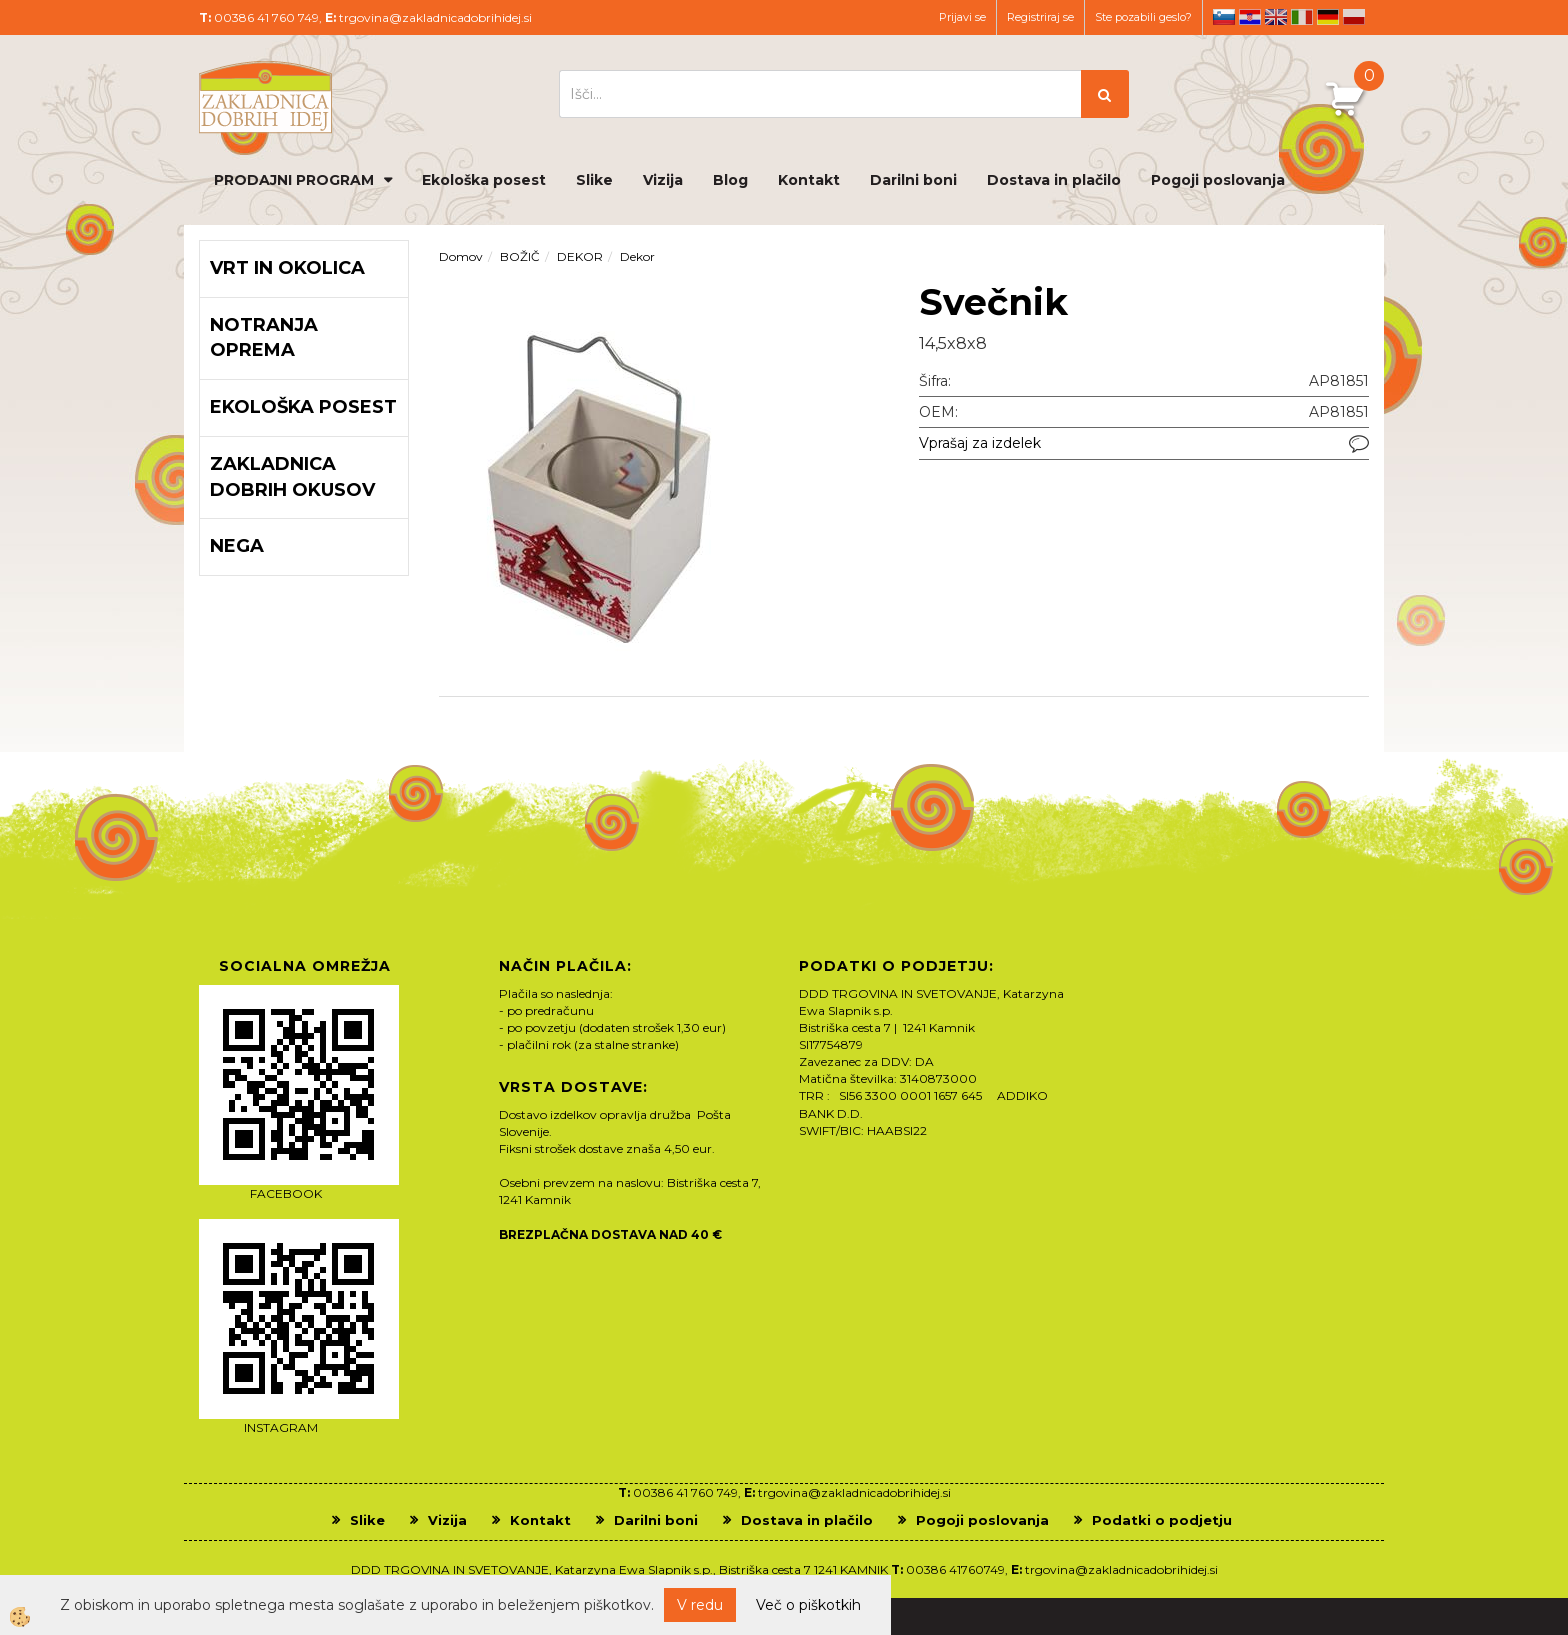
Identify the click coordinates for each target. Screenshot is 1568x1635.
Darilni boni (913, 180)
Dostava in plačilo (1054, 180)
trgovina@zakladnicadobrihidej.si (435, 17)
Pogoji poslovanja (1218, 180)
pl (1354, 17)
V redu (700, 1605)
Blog (730, 180)
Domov (461, 256)
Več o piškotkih (808, 1605)
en (1276, 17)
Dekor (637, 256)
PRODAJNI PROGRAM (294, 180)
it (1302, 17)
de (1328, 17)
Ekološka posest (484, 180)
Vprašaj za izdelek (980, 443)
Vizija (663, 180)
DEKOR (580, 256)
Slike (594, 180)
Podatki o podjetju (1162, 1520)
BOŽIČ (520, 256)
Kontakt (809, 180)
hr (1250, 17)
